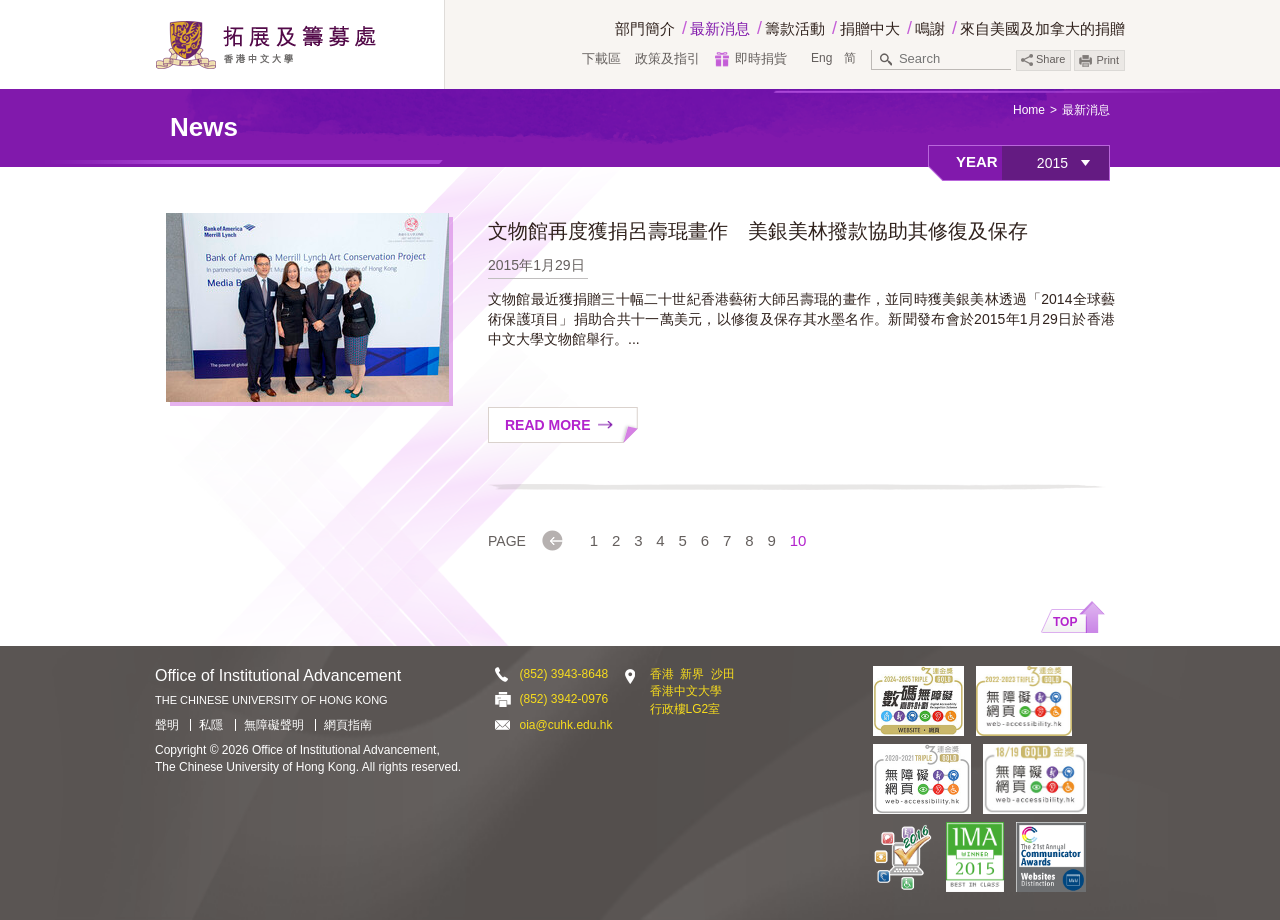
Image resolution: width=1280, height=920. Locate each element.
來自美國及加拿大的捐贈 (1042, 28)
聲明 (167, 725)
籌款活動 (795, 28)
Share (1043, 59)
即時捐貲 (761, 58)
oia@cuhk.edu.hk (566, 725)
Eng (821, 58)
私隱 (211, 725)
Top (1065, 622)
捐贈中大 (870, 28)
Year (977, 161)
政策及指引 (667, 58)
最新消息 (720, 28)
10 (798, 540)
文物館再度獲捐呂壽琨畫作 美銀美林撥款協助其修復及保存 (758, 231)
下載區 (601, 58)
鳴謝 (930, 28)
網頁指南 (348, 725)
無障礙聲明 (274, 725)
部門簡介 (645, 28)
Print (1107, 60)
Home (1029, 110)
